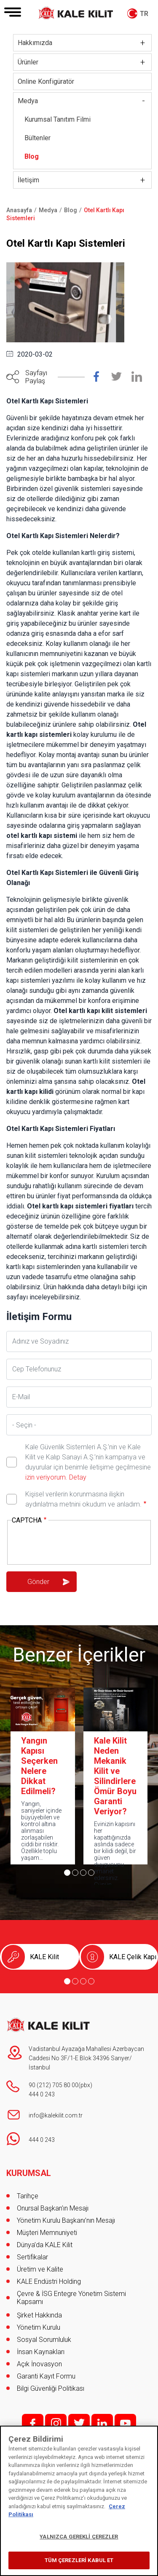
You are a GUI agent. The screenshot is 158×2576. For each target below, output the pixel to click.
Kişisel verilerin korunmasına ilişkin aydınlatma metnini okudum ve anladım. (83, 1499)
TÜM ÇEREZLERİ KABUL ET (79, 2560)
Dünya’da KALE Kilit (44, 2245)
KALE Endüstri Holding (49, 2281)
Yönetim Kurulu (38, 2327)
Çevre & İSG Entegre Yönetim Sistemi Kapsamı (71, 2298)
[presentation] (76, 1542)
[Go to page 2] (75, 1872)
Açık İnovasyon (39, 2364)
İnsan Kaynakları (40, 2352)
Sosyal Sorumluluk (44, 2340)
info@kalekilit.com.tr (56, 2115)
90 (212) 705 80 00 (53, 2085)
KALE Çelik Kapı (132, 1957)
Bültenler (37, 138)
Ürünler (28, 62)
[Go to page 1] (67, 1872)
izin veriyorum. (46, 1477)
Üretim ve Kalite (40, 2269)
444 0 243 (42, 2094)
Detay (76, 1477)
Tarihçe (27, 2196)
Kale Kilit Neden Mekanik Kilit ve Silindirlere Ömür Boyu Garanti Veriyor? (115, 1776)
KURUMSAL (28, 2173)
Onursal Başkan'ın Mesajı (52, 2208)
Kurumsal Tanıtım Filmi (57, 119)
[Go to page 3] (83, 1872)
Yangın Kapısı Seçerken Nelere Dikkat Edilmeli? (39, 1766)
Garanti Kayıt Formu (47, 2376)
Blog (31, 156)
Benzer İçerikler (79, 1654)
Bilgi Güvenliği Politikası (50, 2388)
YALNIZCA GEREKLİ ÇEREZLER (79, 2536)
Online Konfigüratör (46, 81)
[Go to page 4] (91, 1872)
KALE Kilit (44, 1957)
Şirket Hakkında (39, 2315)
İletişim (28, 180)
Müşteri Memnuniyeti (47, 2233)
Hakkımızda (35, 43)
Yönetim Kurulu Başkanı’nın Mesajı (66, 2220)
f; (32, 2423)
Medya (28, 101)
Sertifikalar (32, 2257)
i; (56, 2423)
